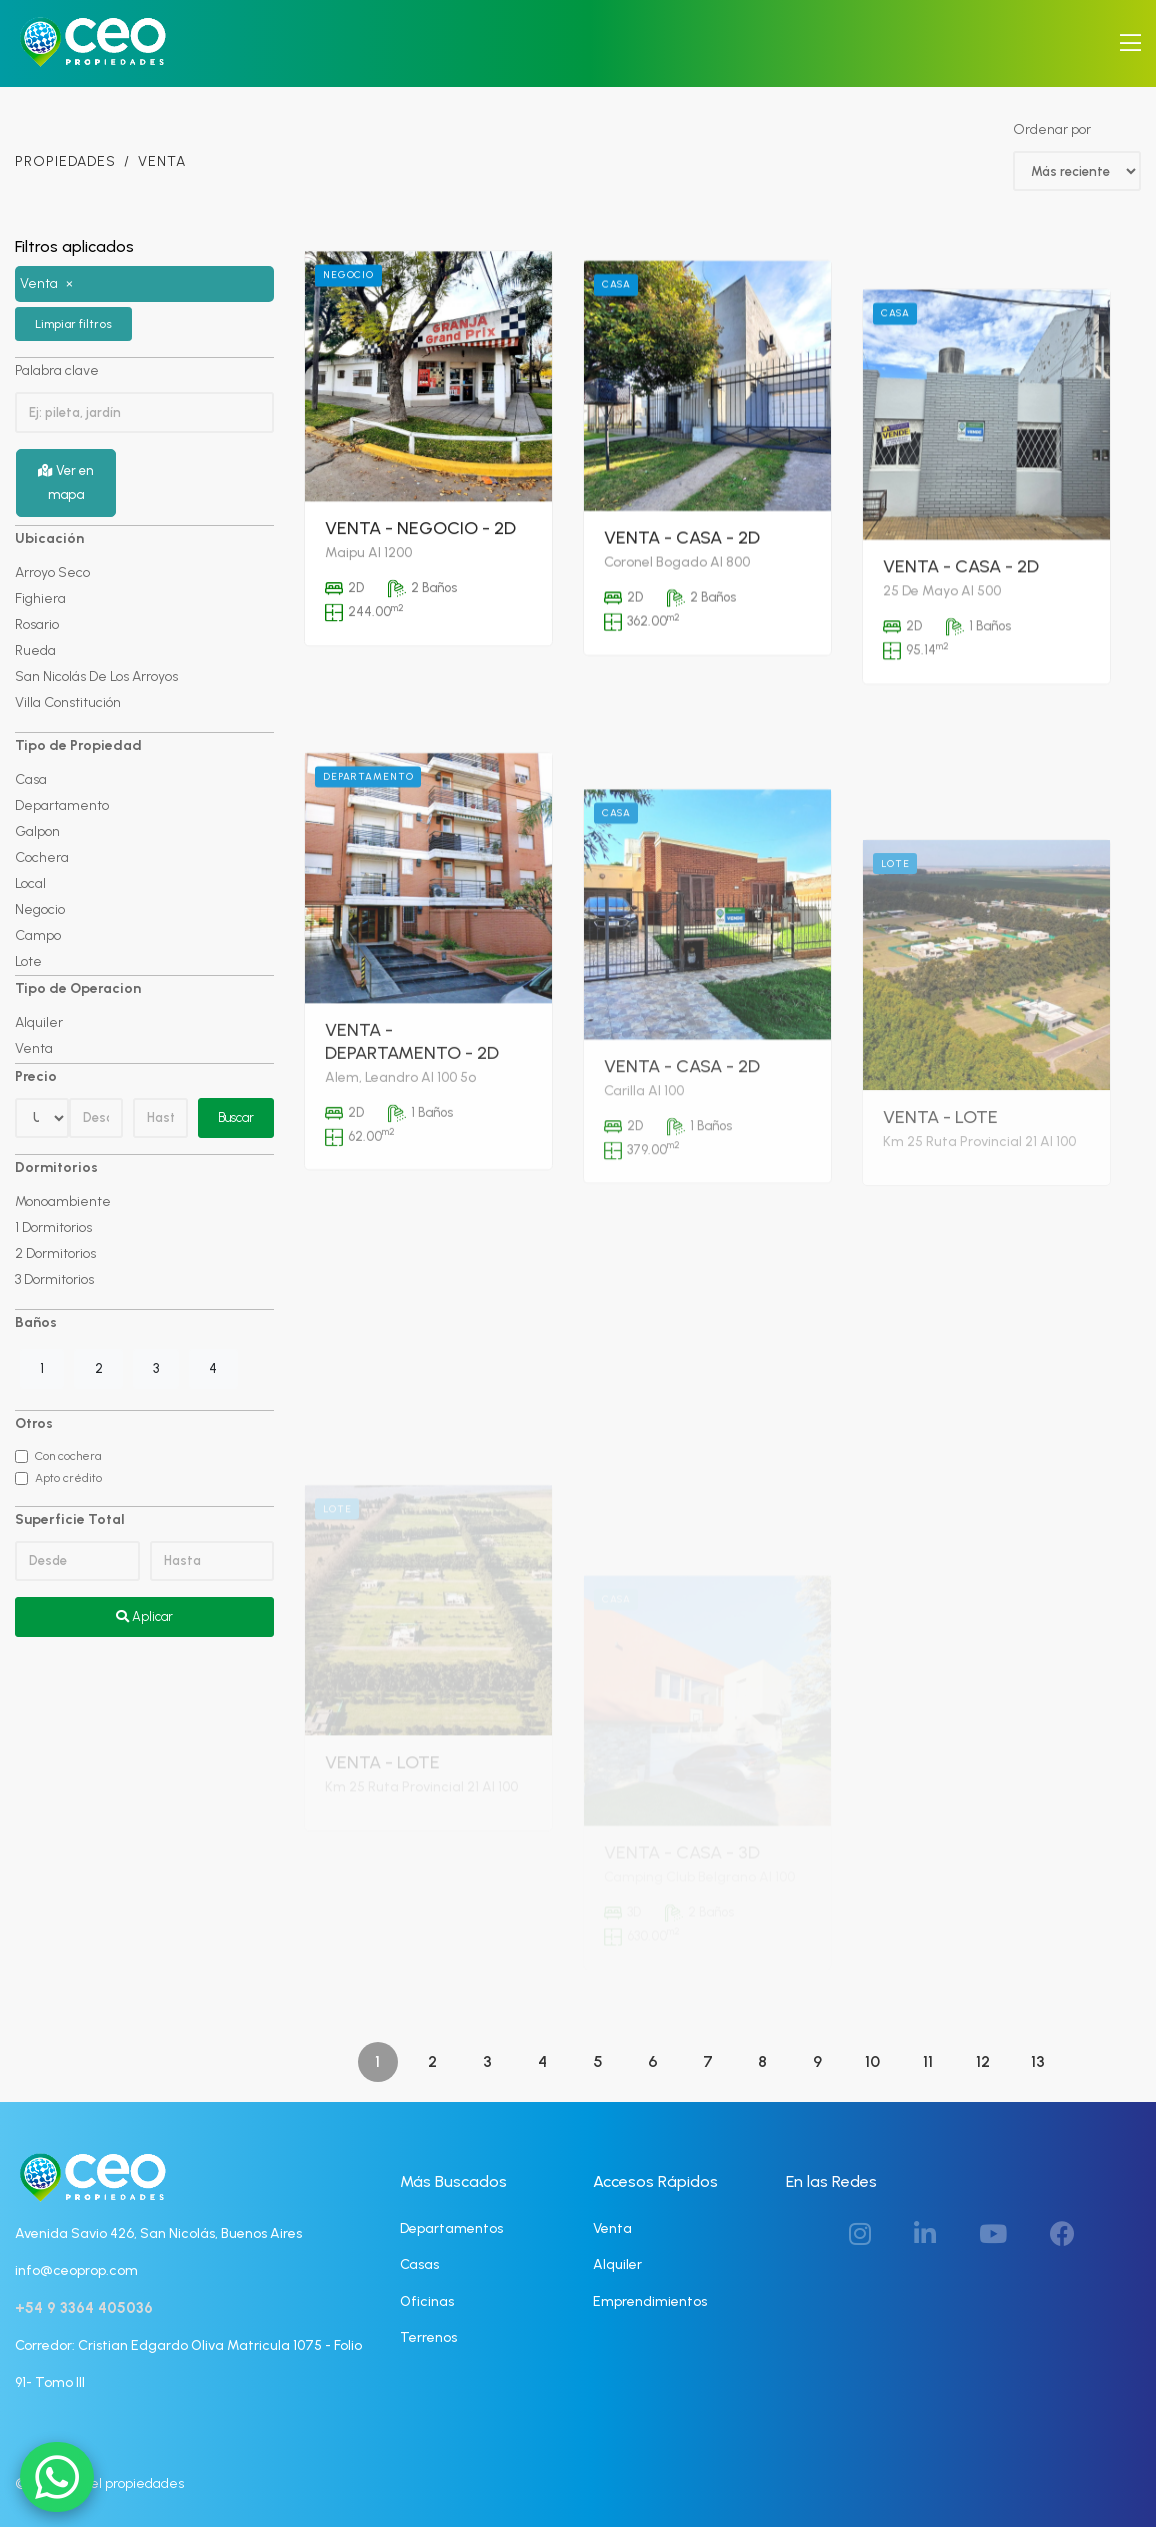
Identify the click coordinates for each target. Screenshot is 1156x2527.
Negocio (40, 909)
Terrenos (428, 2337)
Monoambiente (63, 1201)
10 (872, 2061)
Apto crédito (68, 1478)
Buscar (236, 1117)
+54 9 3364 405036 (84, 2308)
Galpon (37, 831)
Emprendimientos (650, 2301)
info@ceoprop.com (76, 2270)
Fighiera (40, 598)
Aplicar (144, 1616)
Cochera (42, 857)
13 (1038, 2061)
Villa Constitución (68, 702)
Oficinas (427, 2301)
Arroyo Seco (52, 572)
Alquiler (39, 1022)
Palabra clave (57, 370)
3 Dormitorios (54, 1279)
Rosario (37, 624)
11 (928, 2061)
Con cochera (68, 1456)
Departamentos (451, 2228)
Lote (28, 961)
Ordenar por (1052, 129)
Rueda (35, 650)
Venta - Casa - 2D (682, 667)
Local (30, 883)
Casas (419, 2264)
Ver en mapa (65, 482)
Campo (38, 935)
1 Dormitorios (53, 1227)
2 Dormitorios (55, 1253)
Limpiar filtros (73, 324)
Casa (31, 779)
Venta (34, 1048)
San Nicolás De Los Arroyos (96, 676)
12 (983, 2061)
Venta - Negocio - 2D (420, 613)
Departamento (62, 805)
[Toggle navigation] (1130, 43)
